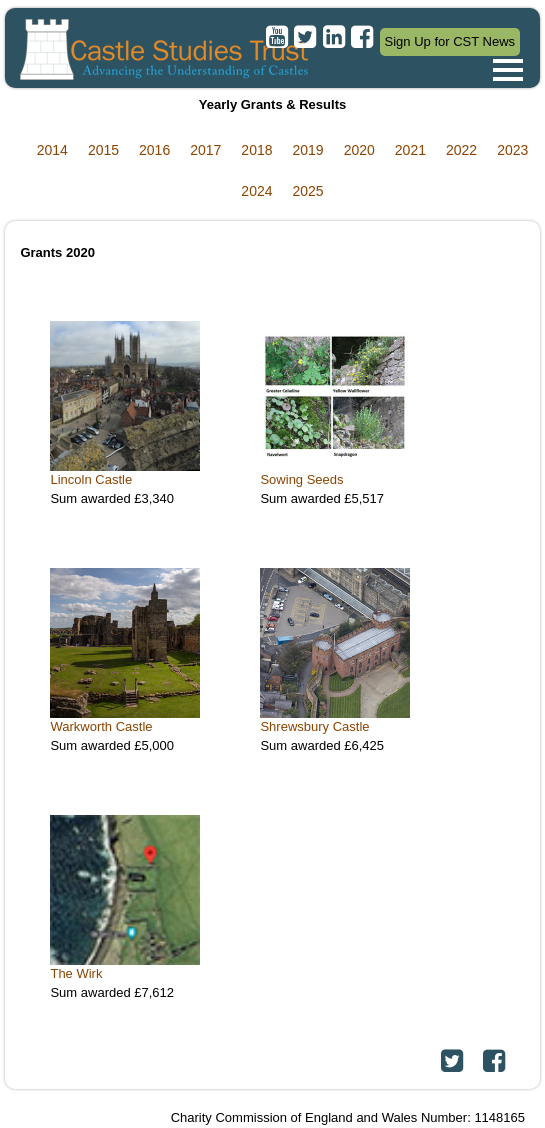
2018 (256, 150)
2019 (308, 150)
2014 (52, 150)
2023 (512, 150)
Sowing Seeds (301, 479)
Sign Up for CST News (450, 41)
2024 (256, 191)
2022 (461, 150)
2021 (410, 150)
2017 (205, 150)
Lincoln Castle (91, 479)
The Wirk (76, 973)
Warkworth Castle (101, 726)
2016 (154, 150)
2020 (359, 150)
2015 (103, 150)
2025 (308, 191)
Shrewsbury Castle (314, 726)
